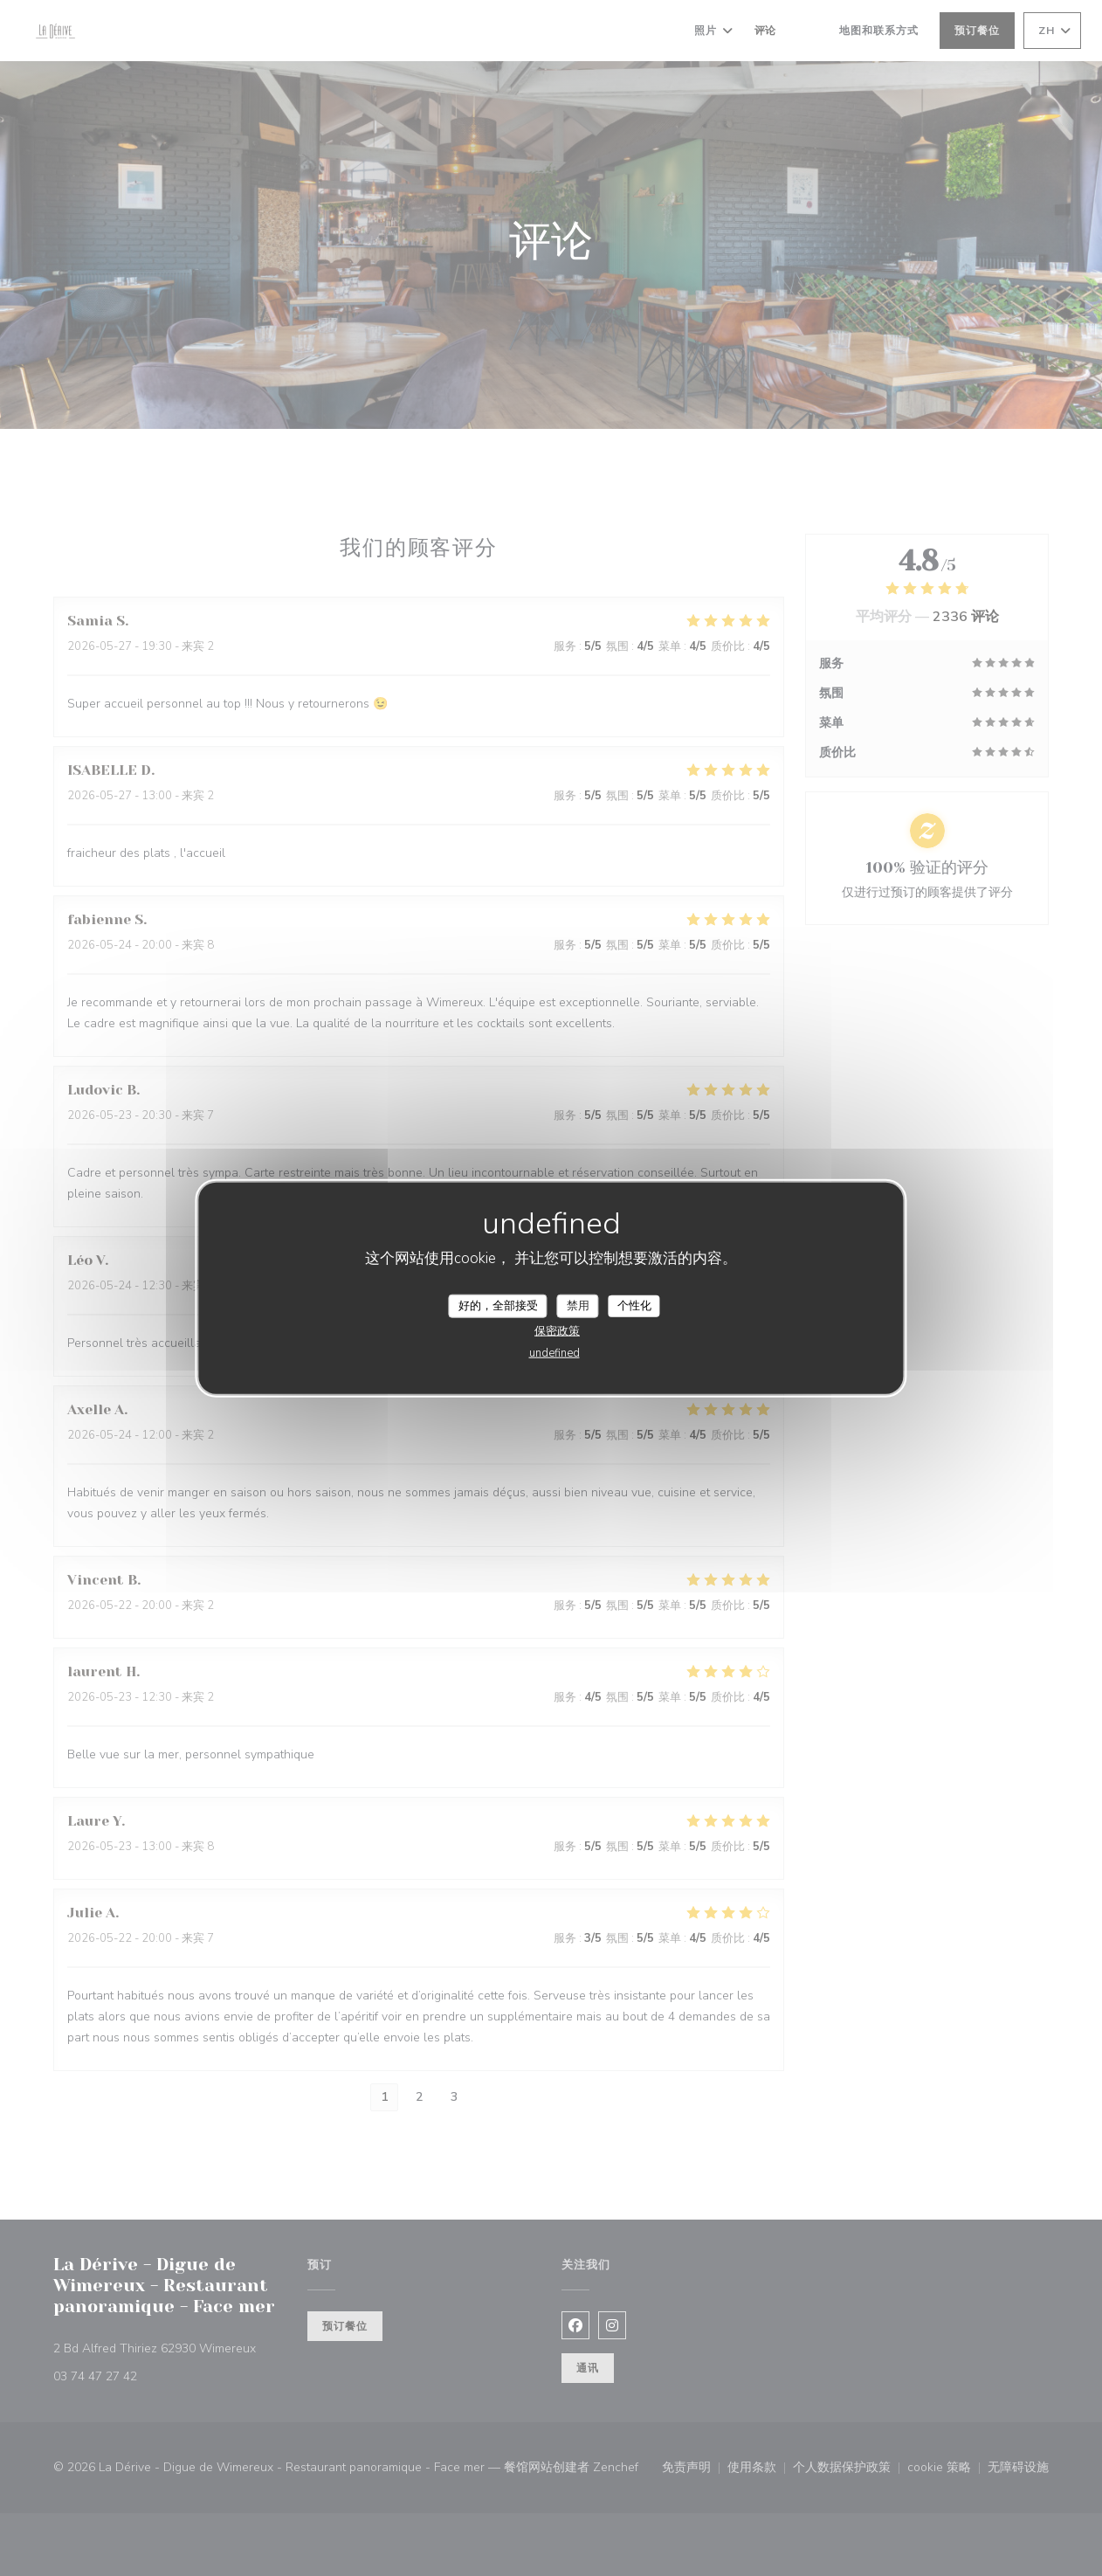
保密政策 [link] (557, 1331)
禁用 (578, 1305)
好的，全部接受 (498, 1305)
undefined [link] (554, 1353)
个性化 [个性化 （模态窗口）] (634, 1305)
